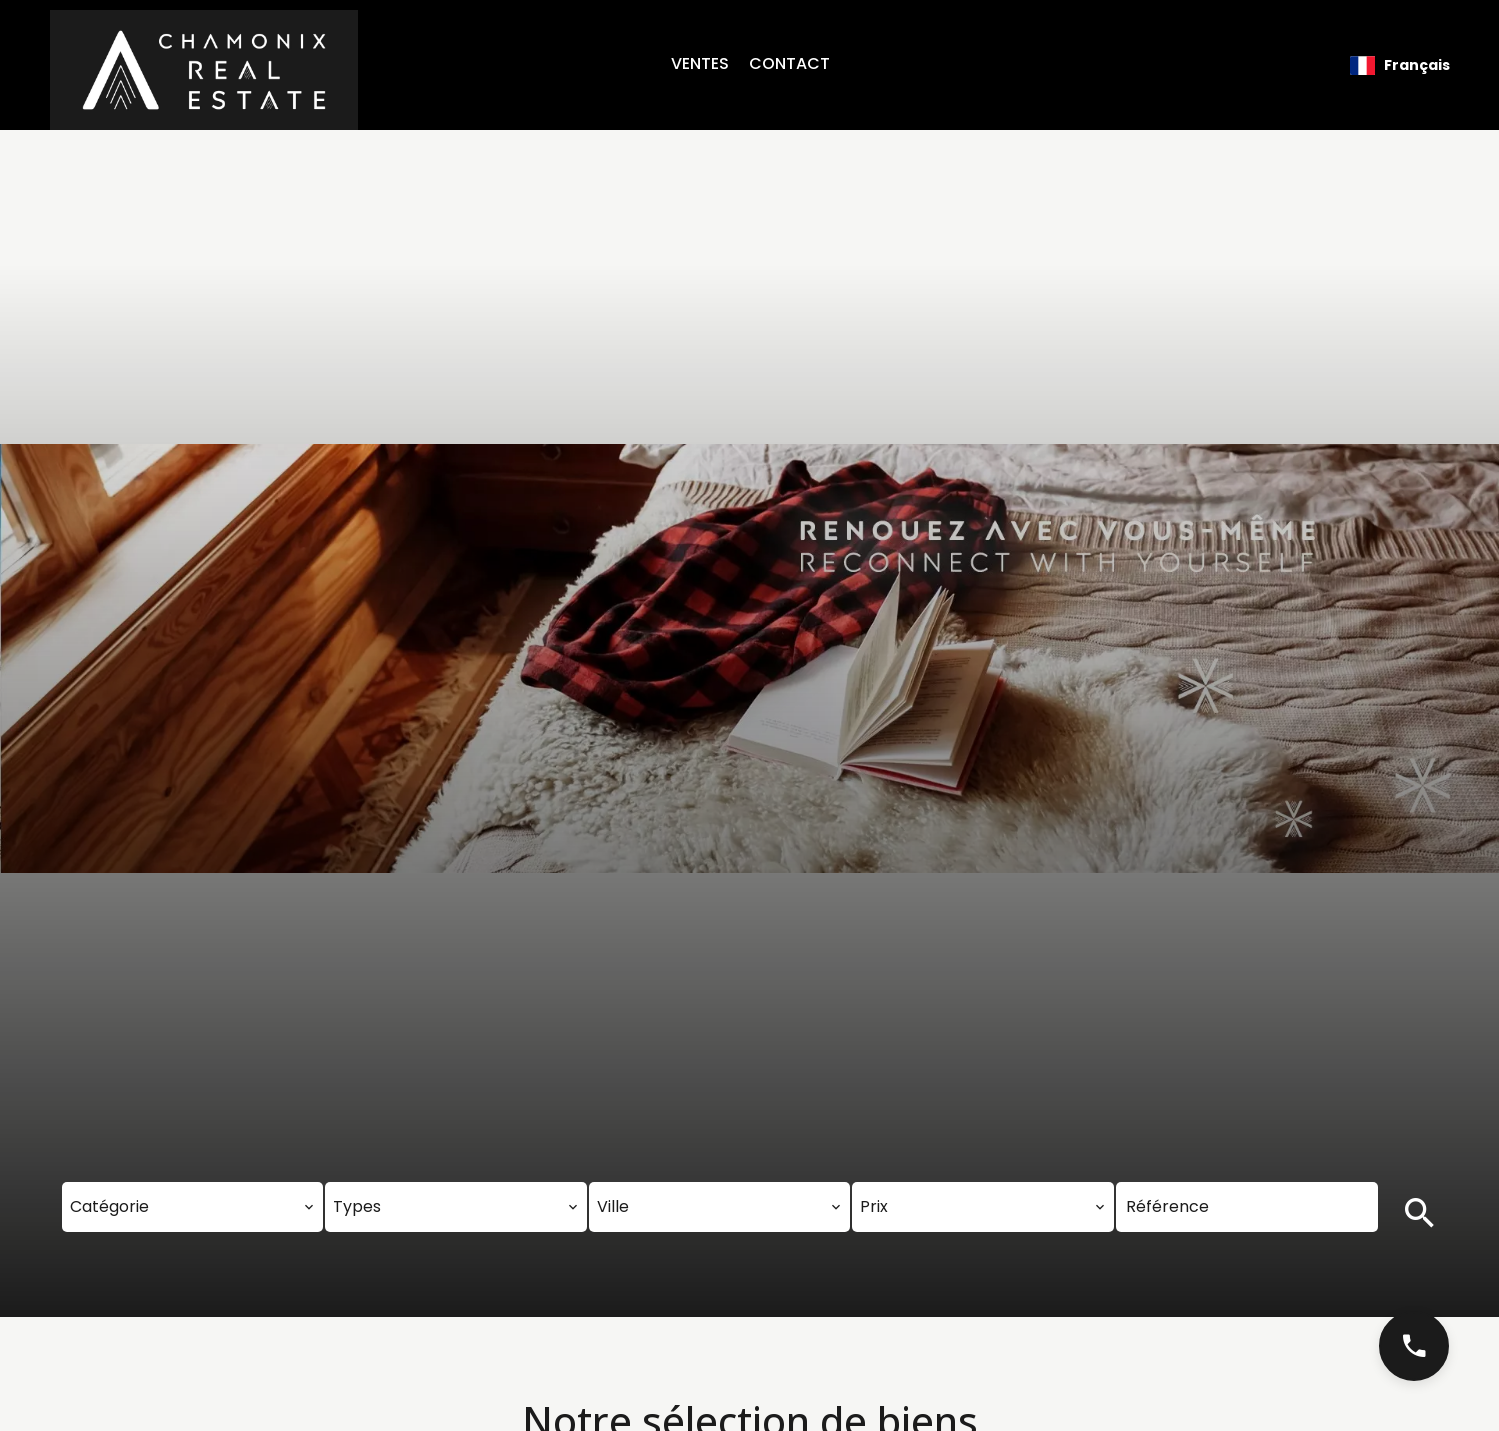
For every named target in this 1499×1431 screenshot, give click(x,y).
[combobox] (193, 1207)
